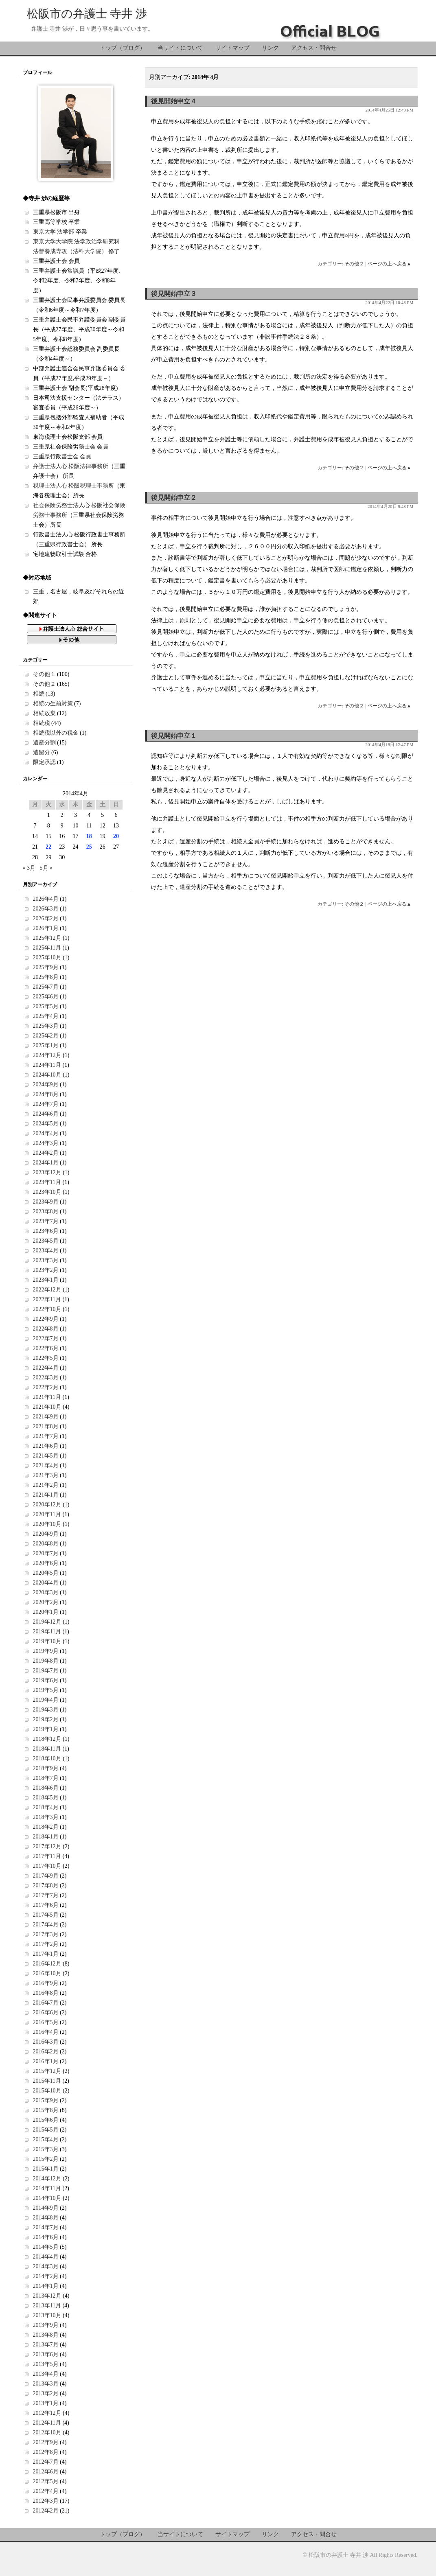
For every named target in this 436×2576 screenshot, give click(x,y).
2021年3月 (46, 1475)
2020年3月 (46, 1592)
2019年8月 (46, 1661)
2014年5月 (46, 2247)
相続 (38, 694)
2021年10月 (47, 1407)
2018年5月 (46, 1798)
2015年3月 (46, 2149)
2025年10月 (47, 957)
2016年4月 (46, 2032)
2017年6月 (46, 1905)
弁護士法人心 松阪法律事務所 (71, 466)
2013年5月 (46, 2364)
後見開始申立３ (174, 293)
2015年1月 (46, 2169)
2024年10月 (47, 1075)
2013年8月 (46, 2335)
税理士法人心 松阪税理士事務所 (73, 486)
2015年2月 (46, 2159)
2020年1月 (46, 1612)
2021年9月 (46, 1417)
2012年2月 (46, 2511)
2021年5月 (46, 1456)
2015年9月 (46, 2100)
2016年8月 (46, 1993)
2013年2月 (46, 2393)
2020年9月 (46, 1534)
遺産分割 (44, 743)
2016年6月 (46, 2012)
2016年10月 (47, 1973)
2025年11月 (47, 948)
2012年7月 (46, 2462)
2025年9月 (46, 967)
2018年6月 (46, 1788)
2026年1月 (46, 928)
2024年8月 (46, 1094)
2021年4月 (46, 1465)
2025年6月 (46, 997)
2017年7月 (46, 1895)
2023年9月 (46, 1202)
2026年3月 (46, 909)
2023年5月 (46, 1241)
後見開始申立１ (174, 735)
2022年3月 (46, 1377)
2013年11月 (47, 2305)
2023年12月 (47, 1172)
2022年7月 (46, 1338)
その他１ (44, 674)
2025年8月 (46, 977)
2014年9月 (46, 2208)
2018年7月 (46, 1778)
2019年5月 (46, 1690)
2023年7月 (46, 1221)
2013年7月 (46, 2345)
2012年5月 (46, 2481)
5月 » (46, 868)
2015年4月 (46, 2139)
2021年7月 (46, 1436)
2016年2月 (46, 2052)
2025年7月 (46, 987)
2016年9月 (46, 1983)
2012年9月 (46, 2442)
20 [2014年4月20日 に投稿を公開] (116, 836)
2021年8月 (46, 1426)
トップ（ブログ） (122, 48)
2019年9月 (46, 1651)
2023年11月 (47, 1182)
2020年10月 (47, 1524)
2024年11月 (47, 1065)
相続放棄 (44, 713)
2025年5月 (46, 1006)
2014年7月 (46, 2227)
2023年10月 (47, 1192)
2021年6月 (46, 1446)
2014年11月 (47, 2188)
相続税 (41, 723)
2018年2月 (46, 1827)
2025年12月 (47, 938)
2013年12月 (47, 2296)
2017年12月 (47, 1846)
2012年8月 (46, 2452)
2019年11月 (47, 1631)
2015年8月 (46, 2110)
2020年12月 (47, 1504)
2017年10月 (47, 1866)
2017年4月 (46, 1925)
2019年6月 (46, 1680)
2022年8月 (46, 1329)
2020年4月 (46, 1583)
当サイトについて (180, 48)
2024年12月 (47, 1055)
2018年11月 (47, 1749)
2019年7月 (46, 1671)
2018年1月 (46, 1837)
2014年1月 (46, 2286)
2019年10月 (47, 1641)
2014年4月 (46, 2257)
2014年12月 (47, 2178)
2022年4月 (46, 1368)
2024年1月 (46, 1163)
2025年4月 (46, 1016)
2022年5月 (46, 1358)
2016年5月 (46, 2022)
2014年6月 (46, 2237)
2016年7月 (46, 2003)
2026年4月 (46, 899)
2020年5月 (46, 1573)
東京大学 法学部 (53, 232)
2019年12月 (47, 1622)
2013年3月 (46, 2384)
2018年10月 (47, 1758)
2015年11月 (47, 2081)
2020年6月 (46, 1563)
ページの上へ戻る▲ (390, 264)
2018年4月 (46, 1807)
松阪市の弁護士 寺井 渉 (87, 13)
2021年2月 (46, 1485)
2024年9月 (46, 1084)
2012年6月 (46, 2472)
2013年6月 (46, 2354)
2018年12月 (47, 1739)
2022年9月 (46, 1319)
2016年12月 (47, 1964)
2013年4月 (46, 2374)
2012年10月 (47, 2432)
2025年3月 (46, 1026)
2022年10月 (47, 1309)
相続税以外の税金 (56, 733)
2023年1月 (46, 1280)
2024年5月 (46, 1124)
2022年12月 (47, 1290)
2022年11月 (47, 1299)
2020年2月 (46, 1602)
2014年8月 (46, 2218)
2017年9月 (46, 1876)
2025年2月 (46, 1036)
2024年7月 (46, 1104)
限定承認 (44, 762)
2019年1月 (46, 1729)
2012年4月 (46, 2491)
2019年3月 (46, 1710)
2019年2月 (46, 1719)
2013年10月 (47, 2315)
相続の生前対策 (53, 703)
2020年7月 (46, 1553)
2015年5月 (46, 2130)
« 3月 (29, 868)
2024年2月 (46, 1153)
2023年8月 (46, 1211)
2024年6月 (46, 1114)
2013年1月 (46, 2403)
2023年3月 (46, 1260)
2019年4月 (46, 1700)
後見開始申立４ (174, 101)
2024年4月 (46, 1133)
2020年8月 (46, 1544)
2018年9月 (46, 1768)
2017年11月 (47, 1856)
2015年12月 (47, 2071)
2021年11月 (47, 1397)
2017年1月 (46, 1954)
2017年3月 (46, 1934)
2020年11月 (47, 1514)
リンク (270, 48)
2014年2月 (46, 2276)
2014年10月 (47, 2198)
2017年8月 (46, 1885)
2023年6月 (46, 1231)
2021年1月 (46, 1495)
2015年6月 (46, 2120)
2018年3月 (46, 1817)
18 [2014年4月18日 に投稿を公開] (89, 836)
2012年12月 (47, 2413)
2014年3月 (46, 2266)
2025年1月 (46, 1045)
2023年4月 (46, 1251)
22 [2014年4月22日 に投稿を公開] (48, 847)
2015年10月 (47, 2091)
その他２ (354, 264)
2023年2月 (46, 1270)
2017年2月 (46, 1944)
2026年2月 (46, 918)
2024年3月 (46, 1143)
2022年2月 (46, 1387)
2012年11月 (47, 2423)
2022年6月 (46, 1348)
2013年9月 (46, 2325)
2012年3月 (46, 2501)
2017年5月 (46, 1915)
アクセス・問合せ (314, 48)
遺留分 (41, 752)
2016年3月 (46, 2042)
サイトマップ (232, 48)
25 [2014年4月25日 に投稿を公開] (89, 847)
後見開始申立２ (174, 497)
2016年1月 (46, 2061)
